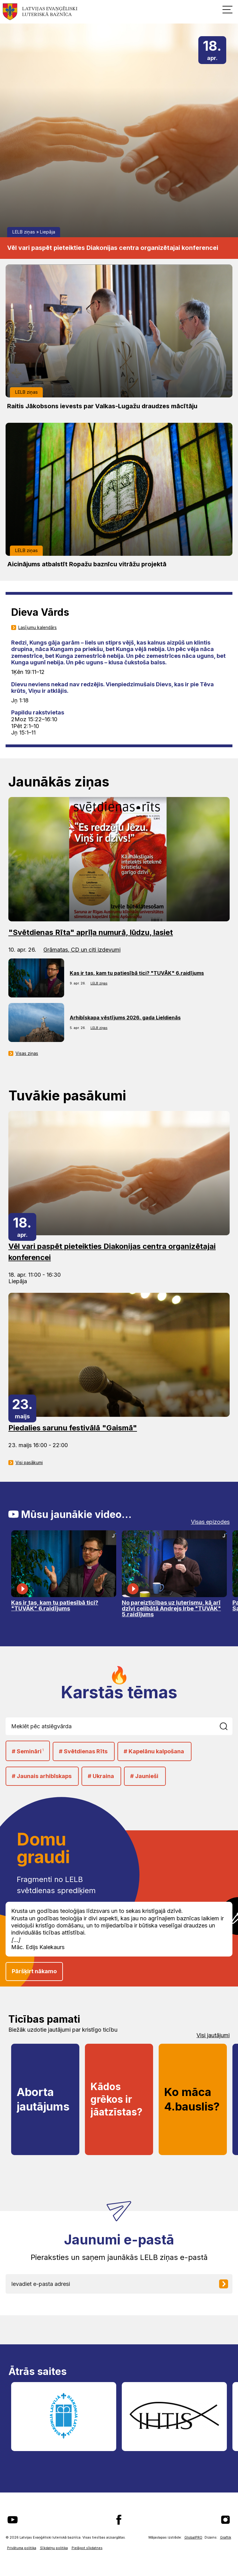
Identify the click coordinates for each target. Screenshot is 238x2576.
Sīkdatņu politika (54, 2548)
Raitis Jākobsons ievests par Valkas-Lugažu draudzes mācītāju (102, 406)
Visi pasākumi (29, 1462)
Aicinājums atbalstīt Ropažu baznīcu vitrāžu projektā (86, 564)
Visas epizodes (210, 1522)
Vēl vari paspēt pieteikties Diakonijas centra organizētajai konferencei (112, 247)
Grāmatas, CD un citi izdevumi (82, 949)
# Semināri (28, 1751)
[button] (227, 9)
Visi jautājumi (213, 2035)
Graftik (225, 2537)
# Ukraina (101, 1776)
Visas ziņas (26, 1053)
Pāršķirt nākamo (34, 1971)
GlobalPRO (193, 2537)
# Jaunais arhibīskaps (42, 1776)
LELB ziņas (23, 231)
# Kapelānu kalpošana (154, 1751)
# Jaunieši (144, 1776)
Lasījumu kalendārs (37, 627)
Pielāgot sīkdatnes (87, 2548)
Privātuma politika (21, 2548)
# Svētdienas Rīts (83, 1751)
